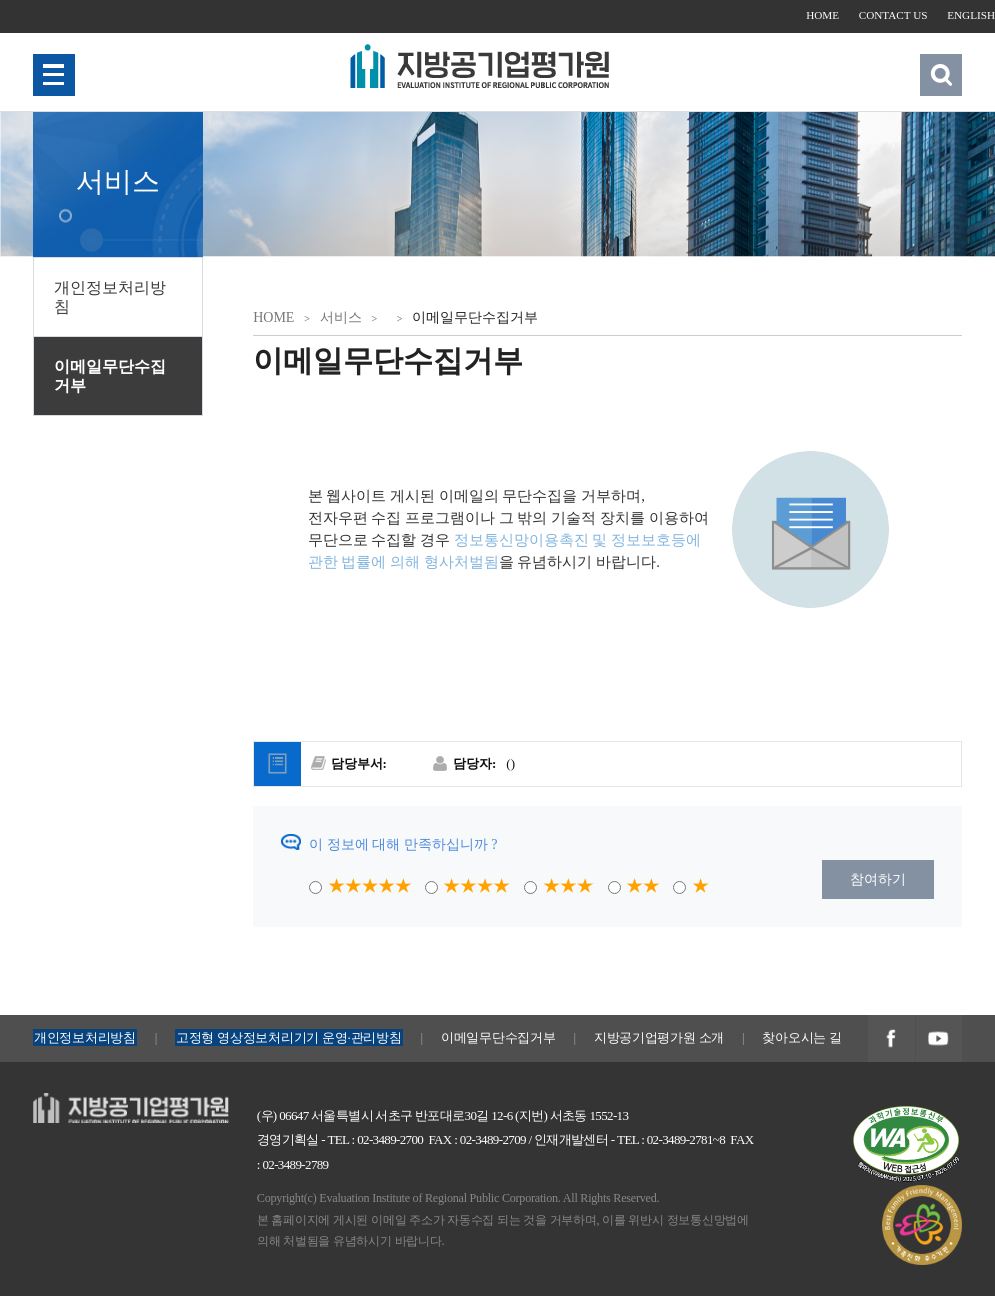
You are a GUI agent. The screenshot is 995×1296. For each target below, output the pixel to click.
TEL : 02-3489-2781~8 (671, 1139)
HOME (822, 15)
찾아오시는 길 (801, 1037)
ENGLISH (971, 15)
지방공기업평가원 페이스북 (891, 1040)
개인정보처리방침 (110, 297)
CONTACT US (893, 15)
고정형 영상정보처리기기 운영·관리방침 (289, 1037)
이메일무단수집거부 (110, 376)
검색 (941, 74)
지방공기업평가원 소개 (659, 1037)
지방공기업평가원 (89, 1103)
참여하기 (878, 879)
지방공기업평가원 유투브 (939, 1040)
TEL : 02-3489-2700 (375, 1139)
